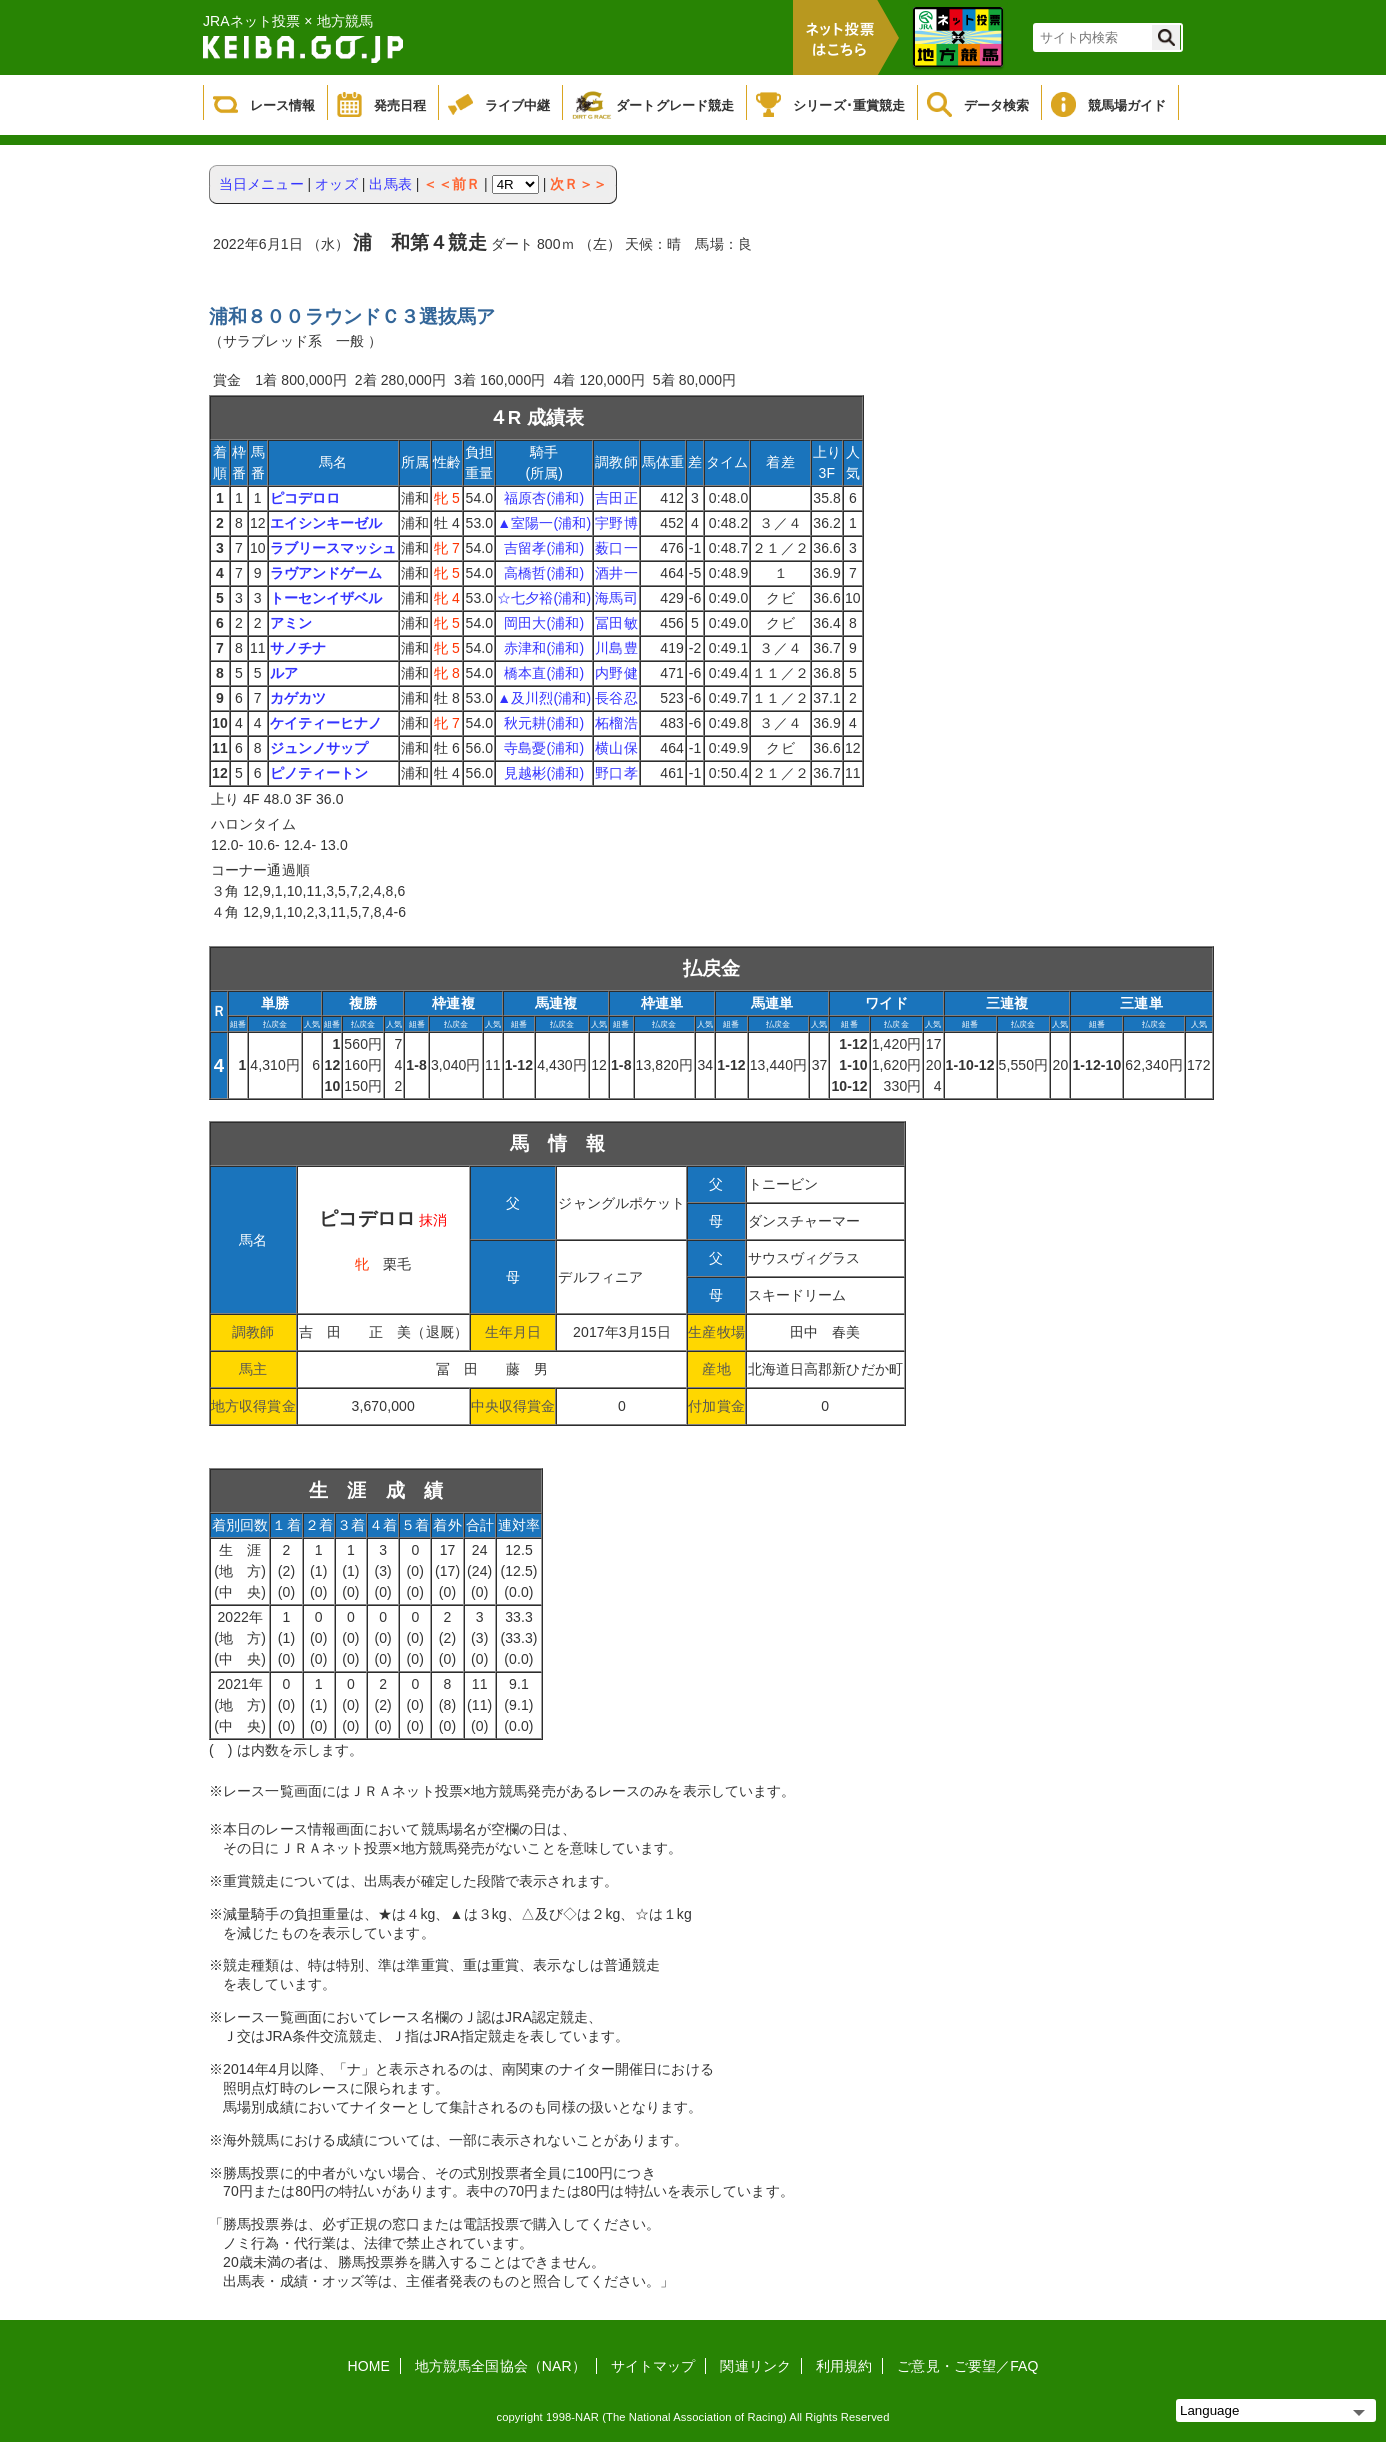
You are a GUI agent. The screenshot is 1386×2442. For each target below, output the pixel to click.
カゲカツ (298, 698)
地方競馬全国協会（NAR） (500, 2366)
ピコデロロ (305, 498)
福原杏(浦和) (544, 498)
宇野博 (616, 523)
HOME (369, 2366)
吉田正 (616, 498)
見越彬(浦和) (544, 773)
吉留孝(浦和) (544, 548)
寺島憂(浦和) (544, 748)
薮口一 (616, 548)
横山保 (616, 748)
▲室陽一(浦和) (544, 523)
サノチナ (298, 648)
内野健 (616, 673)
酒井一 (616, 573)
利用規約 (844, 2366)
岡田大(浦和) (544, 623)
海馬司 (616, 598)
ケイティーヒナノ (326, 723)
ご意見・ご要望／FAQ (967, 2366)
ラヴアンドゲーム (326, 573)
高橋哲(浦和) (544, 573)
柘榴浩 (616, 723)
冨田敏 (616, 623)
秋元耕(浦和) (544, 723)
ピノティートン (319, 773)
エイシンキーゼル (326, 523)
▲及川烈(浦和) (544, 698)
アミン (291, 623)
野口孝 (616, 773)
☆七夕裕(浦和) (544, 598)
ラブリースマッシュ (333, 548)
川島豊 (616, 648)
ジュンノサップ (319, 748)
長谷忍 (616, 698)
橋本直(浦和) (544, 673)
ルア (284, 673)
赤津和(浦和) (544, 648)
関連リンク (755, 2366)
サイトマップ (653, 2366)
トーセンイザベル (326, 598)
